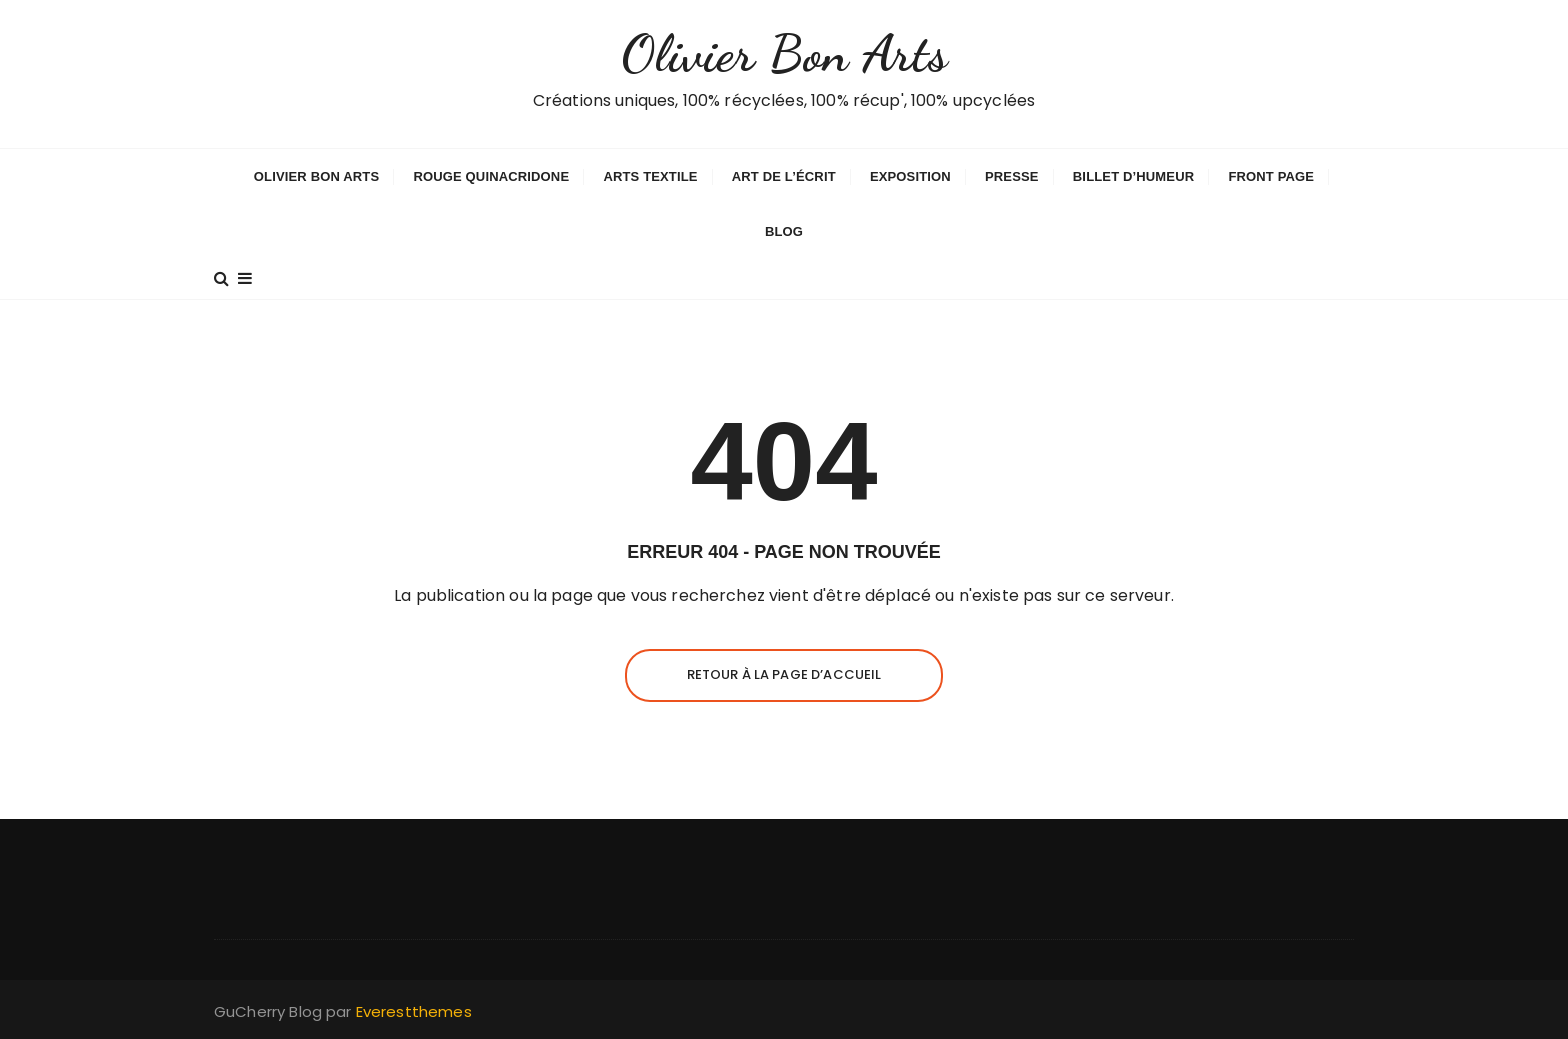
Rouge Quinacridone (491, 176)
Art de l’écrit (784, 176)
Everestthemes (414, 1011)
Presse (1012, 176)
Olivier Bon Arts (783, 53)
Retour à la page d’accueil (784, 674)
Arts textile (650, 176)
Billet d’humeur (1133, 176)
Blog (784, 231)
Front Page (1271, 176)
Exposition (910, 176)
